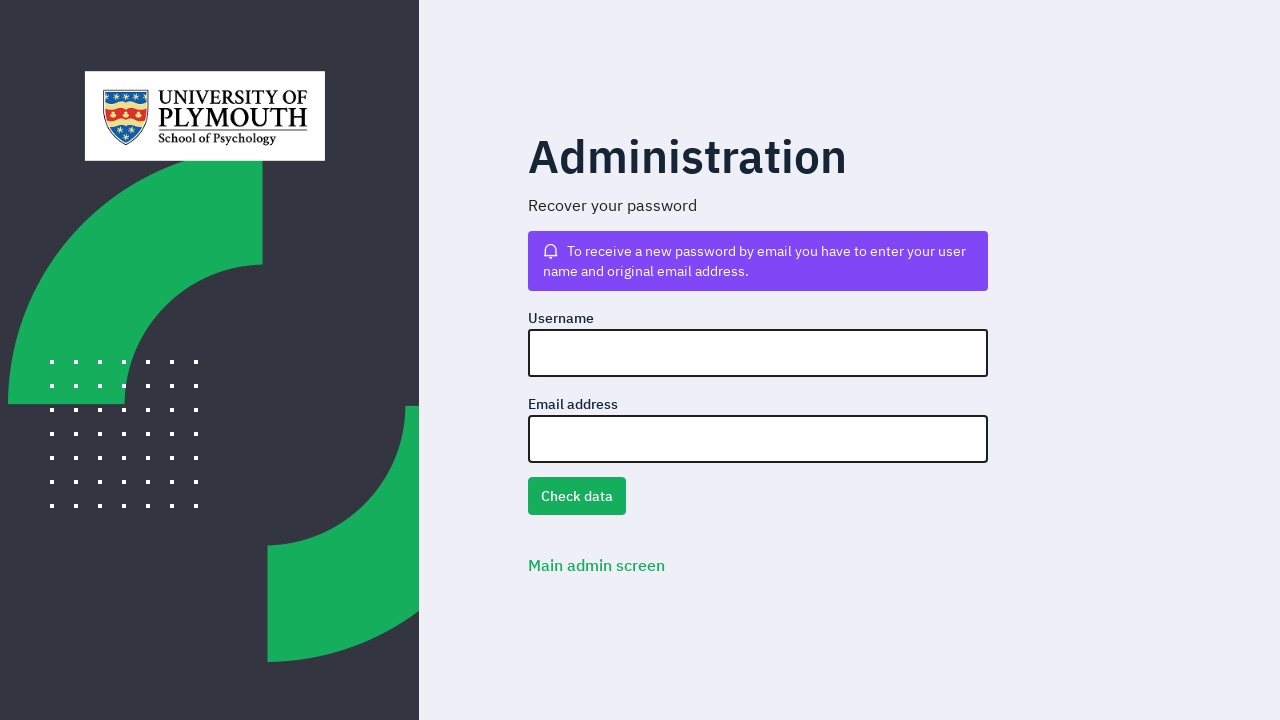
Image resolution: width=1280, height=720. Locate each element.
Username (561, 318)
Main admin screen (596, 565)
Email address (573, 404)
